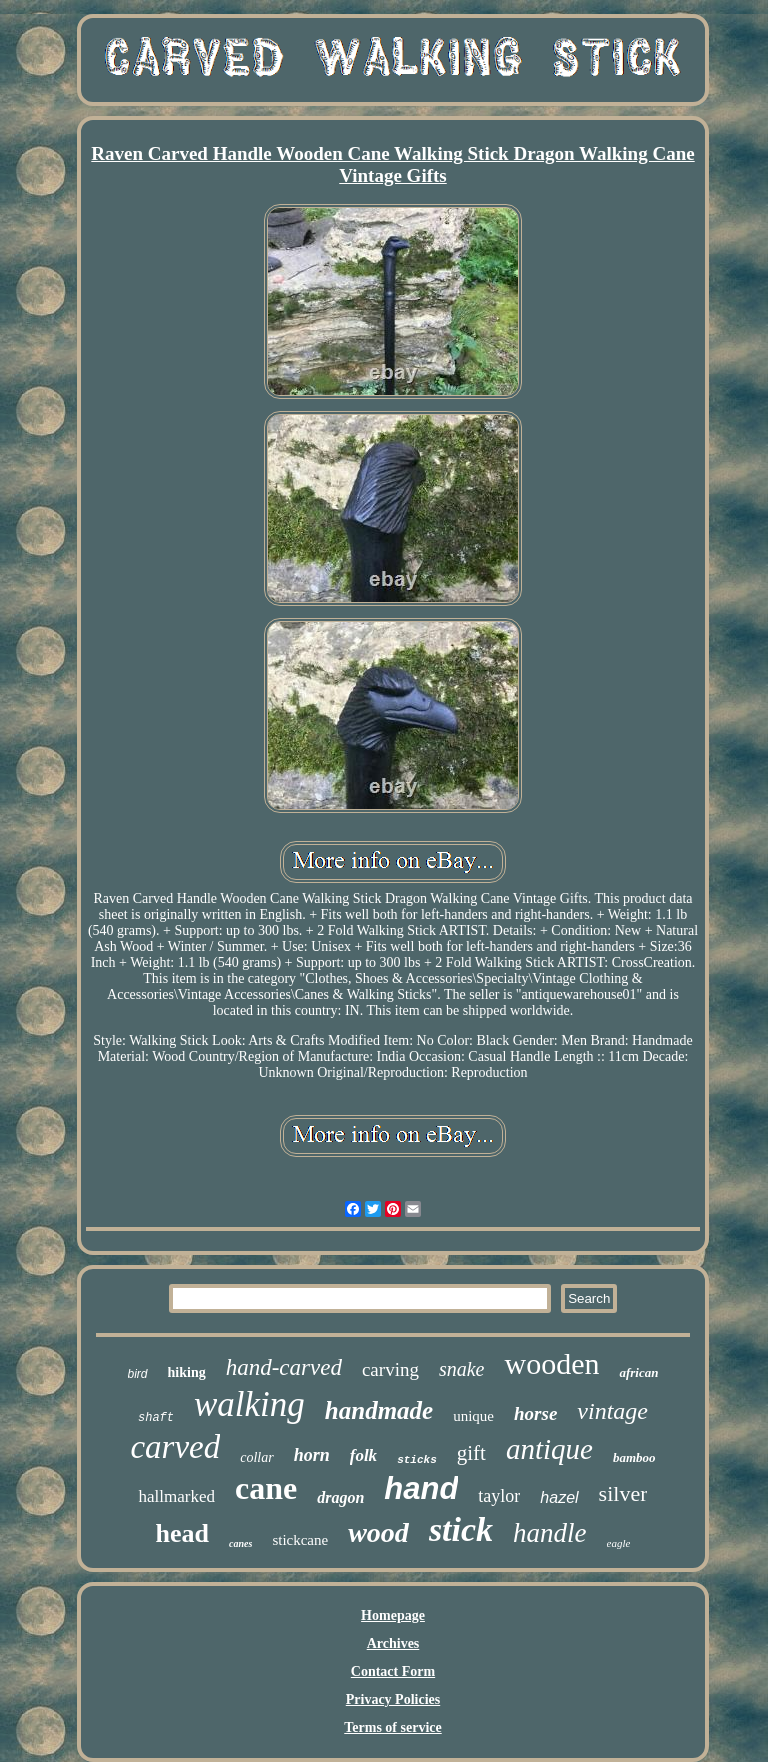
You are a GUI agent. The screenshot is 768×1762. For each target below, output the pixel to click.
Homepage (393, 1615)
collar (256, 1457)
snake (462, 1369)
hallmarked (176, 1496)
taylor (499, 1496)
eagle (619, 1543)
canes (240, 1543)
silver (623, 1493)
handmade (379, 1410)
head (182, 1533)
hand (421, 1488)
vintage (612, 1411)
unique (473, 1416)
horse (535, 1413)
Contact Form (393, 1671)
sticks (417, 1460)
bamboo (634, 1457)
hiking (187, 1372)
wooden (551, 1363)
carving (390, 1369)
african (638, 1372)
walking (249, 1404)
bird (138, 1374)
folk (363, 1455)
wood (378, 1532)
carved (175, 1447)
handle (550, 1533)
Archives (393, 1643)
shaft (156, 1418)
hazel (559, 1497)
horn (312, 1455)
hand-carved (284, 1367)
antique (549, 1449)
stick (461, 1529)
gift (471, 1453)
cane (266, 1488)
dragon (340, 1497)
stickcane (300, 1540)
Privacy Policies (393, 1699)
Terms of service (392, 1727)
